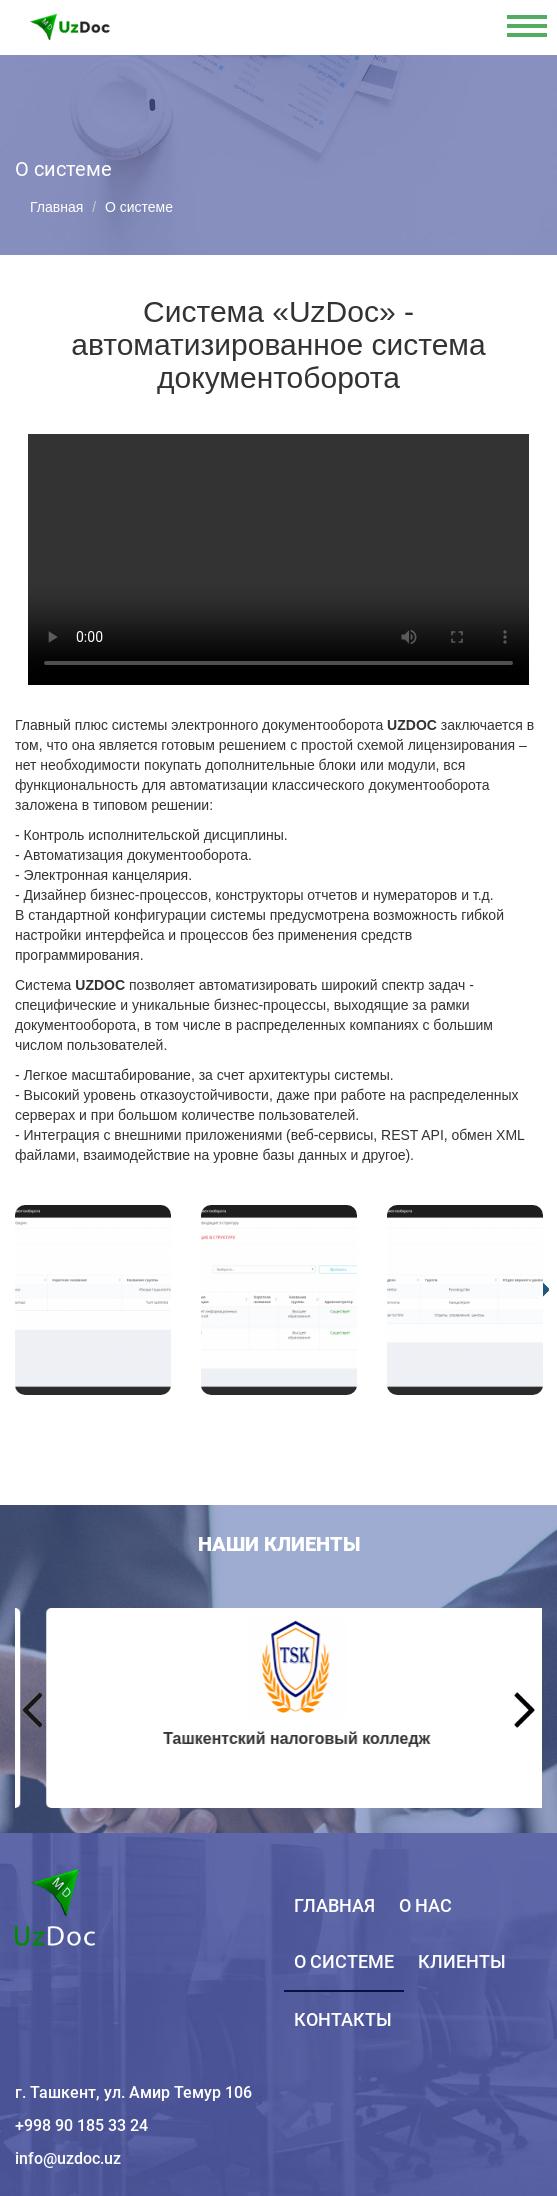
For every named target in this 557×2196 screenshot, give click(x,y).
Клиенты (462, 1961)
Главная (56, 207)
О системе (344, 1961)
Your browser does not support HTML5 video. (278, 559)
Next (524, 1710)
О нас (425, 1905)
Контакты (343, 2019)
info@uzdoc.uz (68, 2158)
